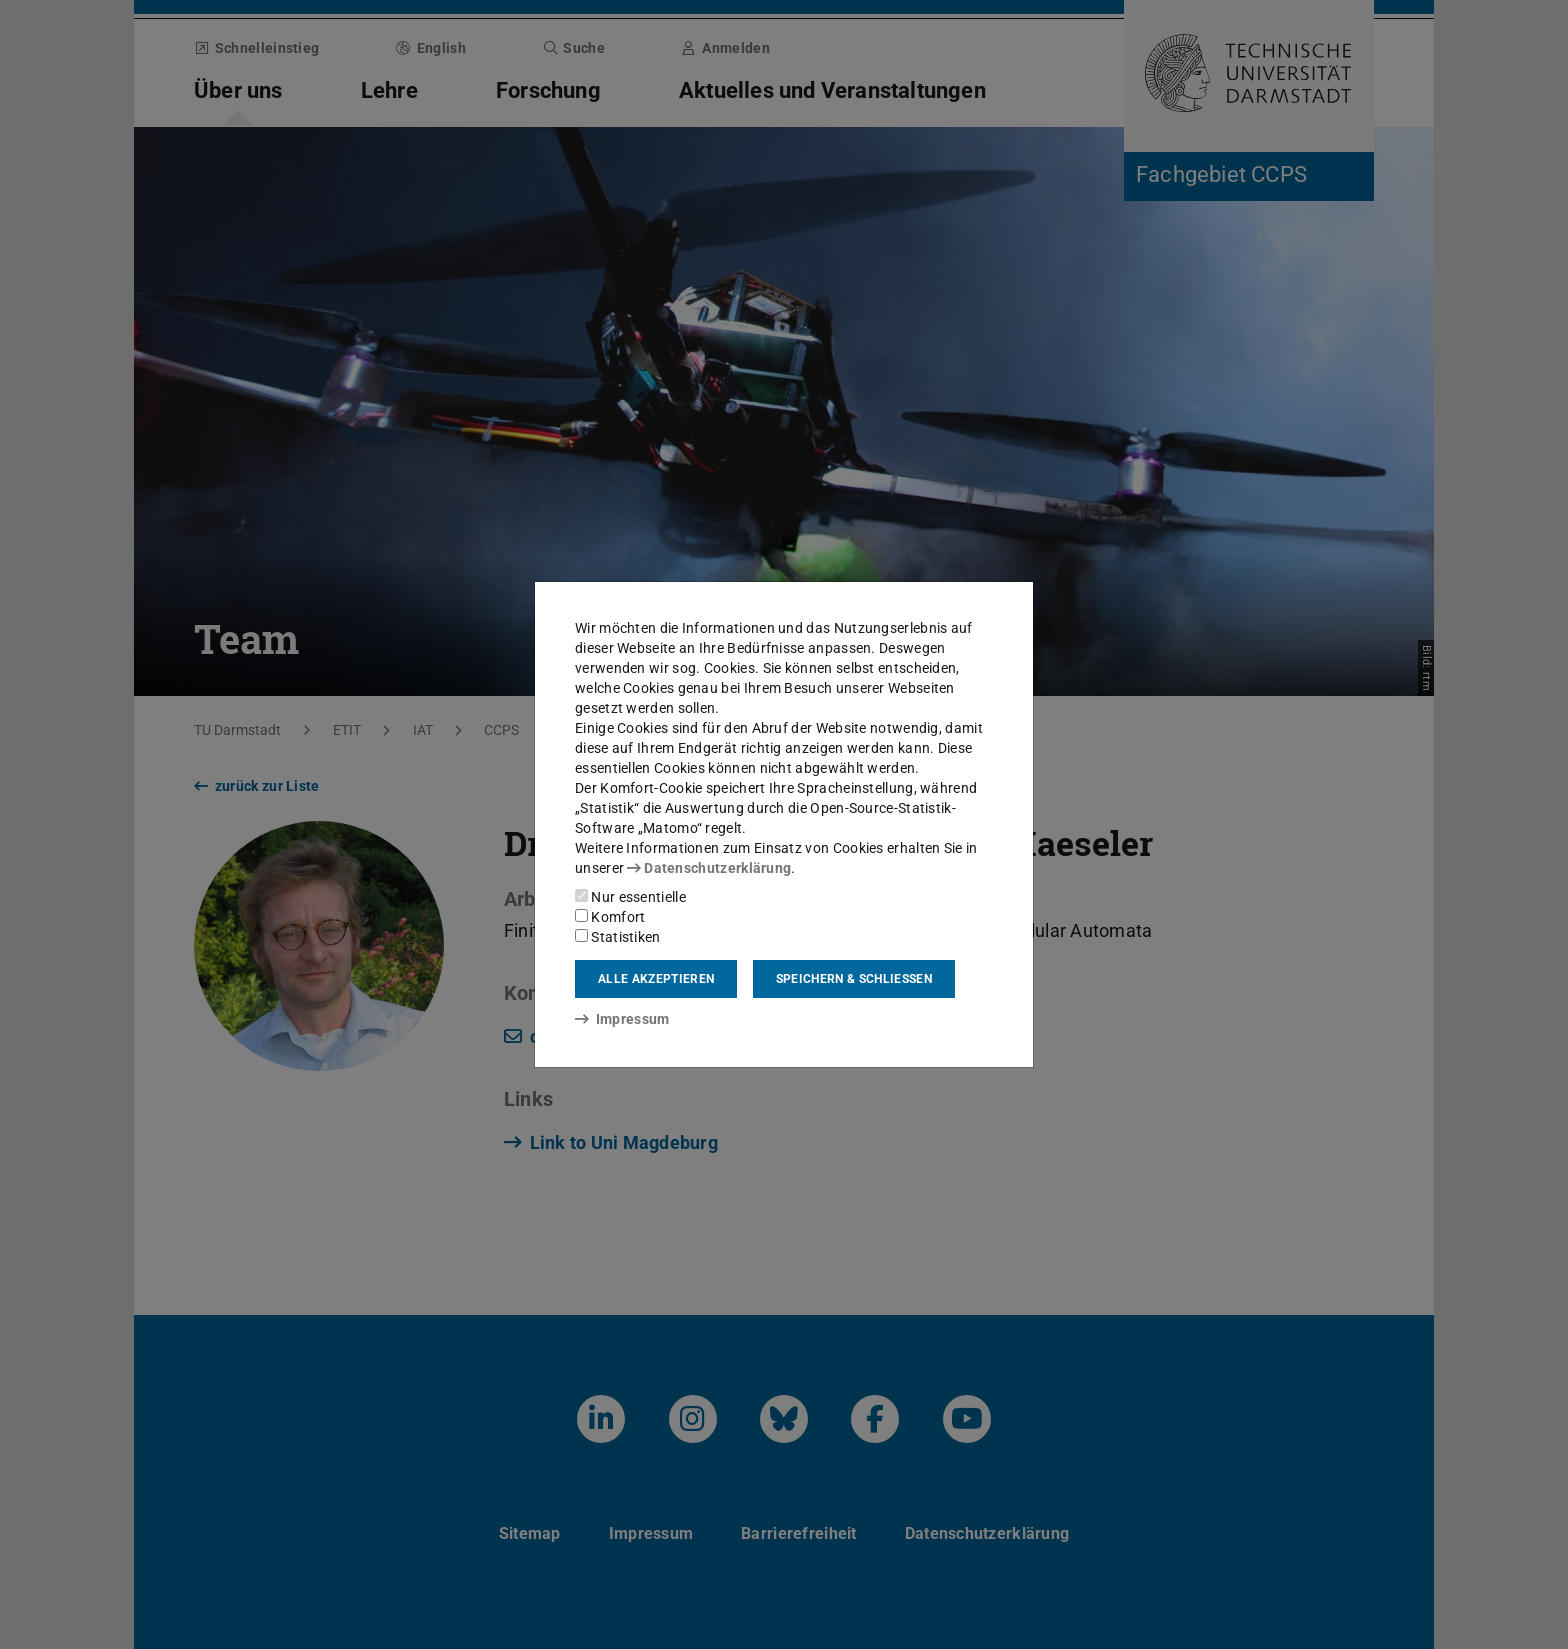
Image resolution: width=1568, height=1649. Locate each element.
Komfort (610, 917)
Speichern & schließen (854, 979)
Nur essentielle (630, 897)
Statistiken (618, 937)
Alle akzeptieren (656, 979)
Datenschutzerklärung (709, 868)
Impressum (622, 1019)
